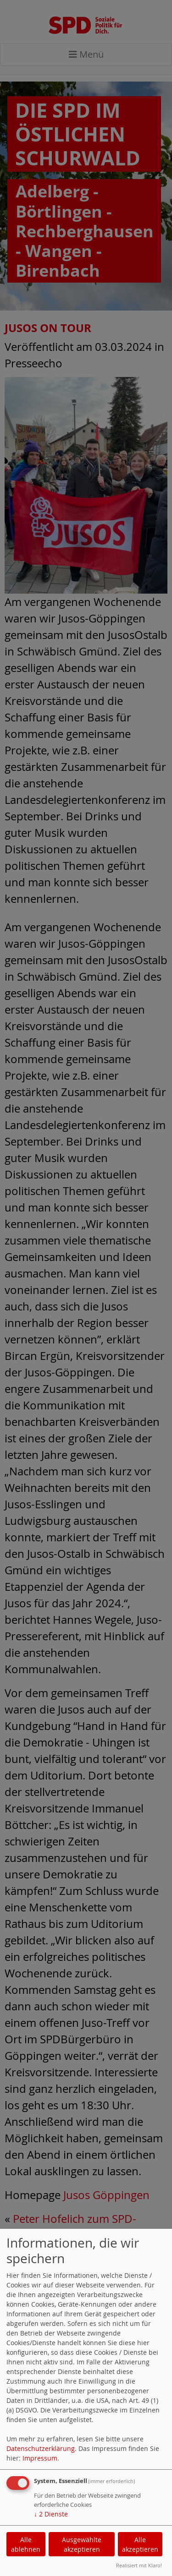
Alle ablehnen (25, 2544)
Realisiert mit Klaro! (139, 2565)
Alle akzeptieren (140, 2544)
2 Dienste (51, 2514)
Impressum (39, 2458)
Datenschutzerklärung (40, 2448)
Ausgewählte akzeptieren (81, 2544)
